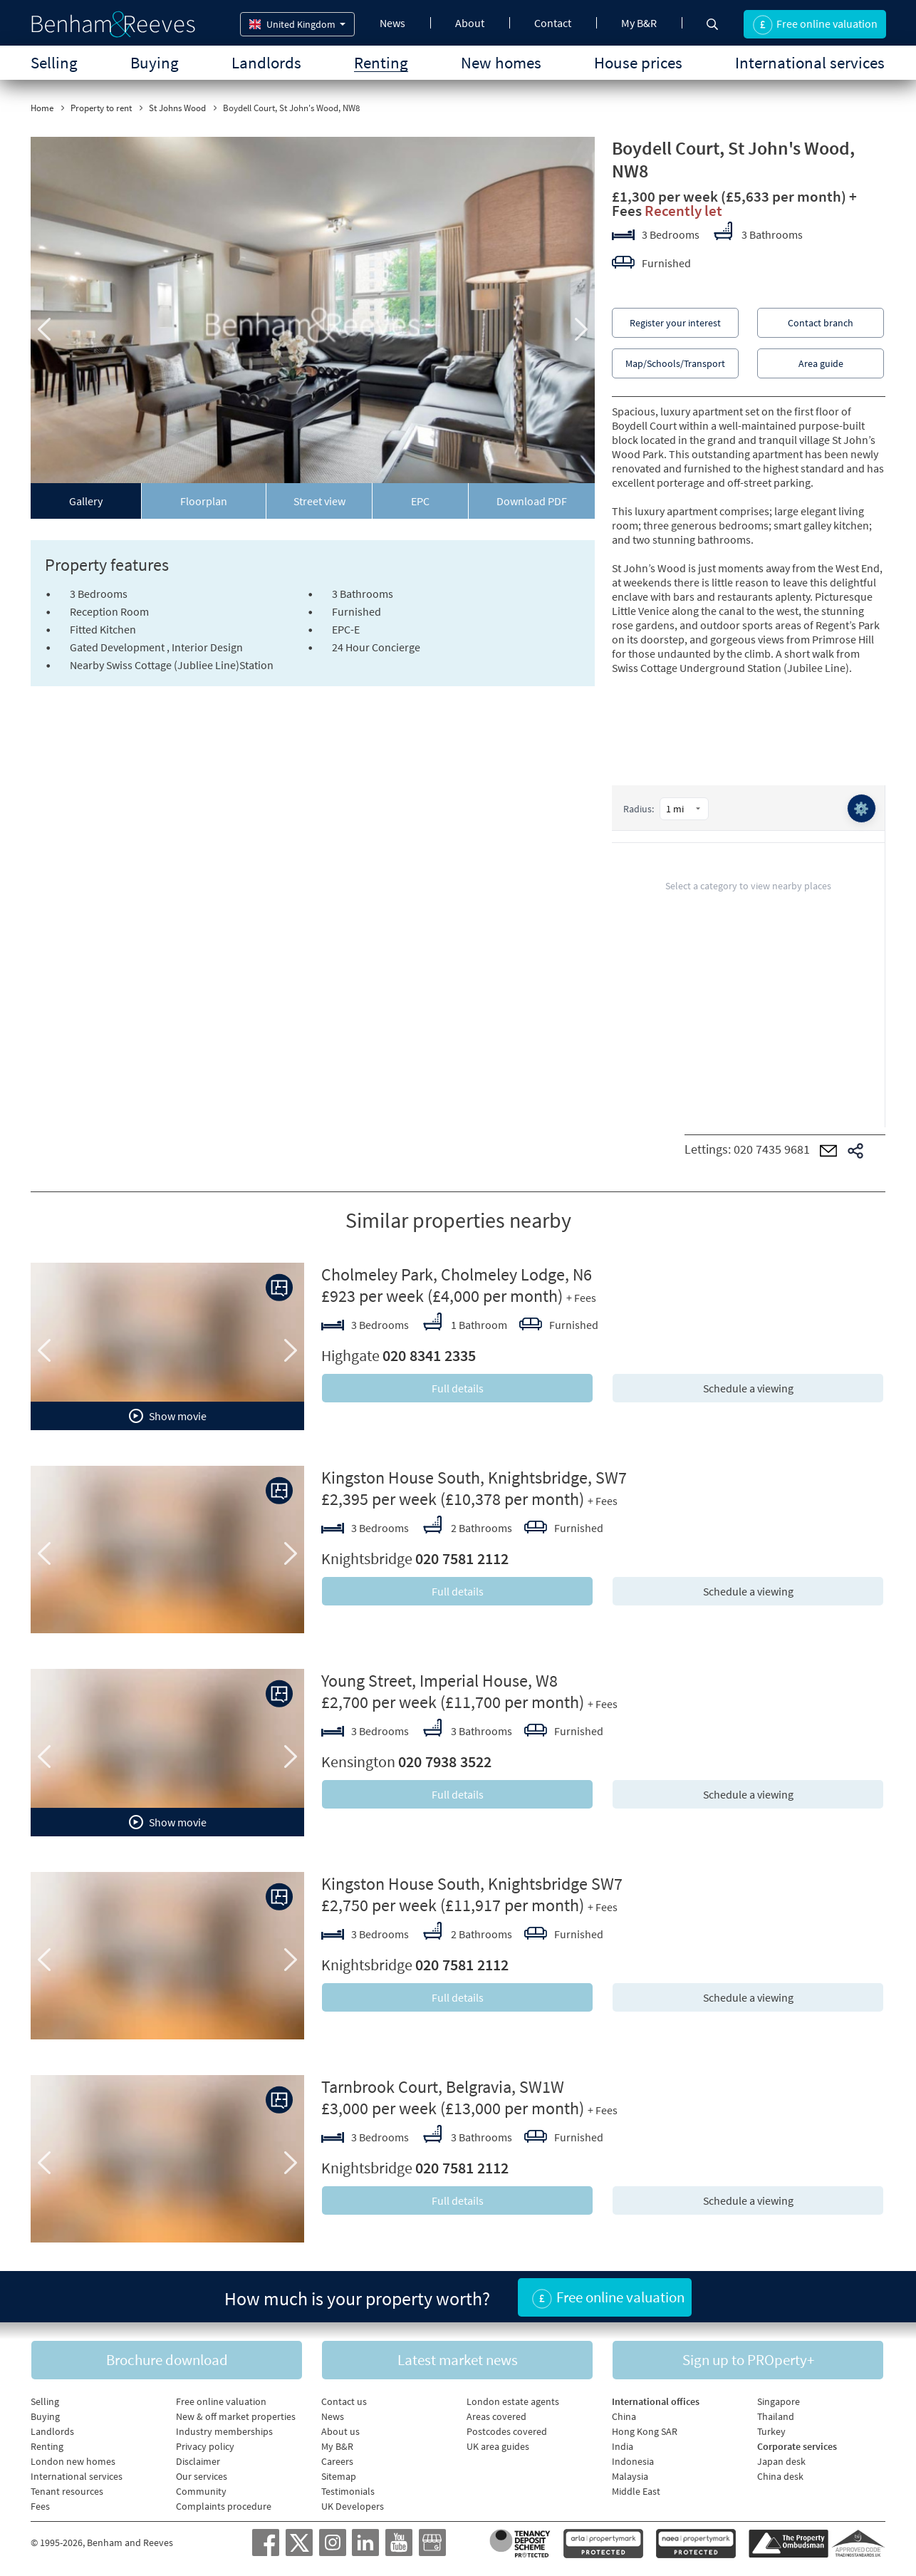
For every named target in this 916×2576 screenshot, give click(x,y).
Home (42, 108)
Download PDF (531, 501)
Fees (40, 2506)
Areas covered (496, 2416)
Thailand (775, 2416)
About (469, 23)
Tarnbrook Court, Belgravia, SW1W (442, 2087)
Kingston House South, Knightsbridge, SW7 (474, 1478)
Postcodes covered (507, 2431)
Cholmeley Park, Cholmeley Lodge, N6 (456, 1274)
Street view (319, 501)
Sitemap (338, 2476)
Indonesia (633, 2461)
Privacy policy (205, 2446)
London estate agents (513, 2401)
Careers (337, 2461)
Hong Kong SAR (644, 2431)
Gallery (86, 501)
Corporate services (797, 2446)
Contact (552, 23)
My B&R (639, 23)
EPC (420, 501)
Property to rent (101, 108)
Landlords (266, 62)
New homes (501, 62)
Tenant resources (67, 2491)
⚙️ (861, 808)
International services (810, 62)
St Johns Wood (177, 108)
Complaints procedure (223, 2506)
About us (340, 2431)
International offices (655, 2401)
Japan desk (781, 2461)
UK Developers (352, 2506)
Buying (154, 62)
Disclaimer (198, 2461)
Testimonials (348, 2491)
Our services (201, 2476)
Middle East (636, 2491)
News (392, 23)
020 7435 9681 (772, 1149)
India (622, 2446)
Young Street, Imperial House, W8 (439, 1681)
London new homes (73, 2461)
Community (201, 2491)
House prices (638, 62)
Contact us (344, 2401)
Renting (381, 62)
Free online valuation (221, 2401)
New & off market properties (236, 2416)
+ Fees (581, 1297)
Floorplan (203, 501)
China (624, 2416)
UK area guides (498, 2446)
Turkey (771, 2431)
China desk (780, 2476)
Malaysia (630, 2476)
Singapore (778, 2401)
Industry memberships (224, 2431)
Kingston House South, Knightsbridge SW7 (472, 1884)
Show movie (168, 1416)
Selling (54, 62)
